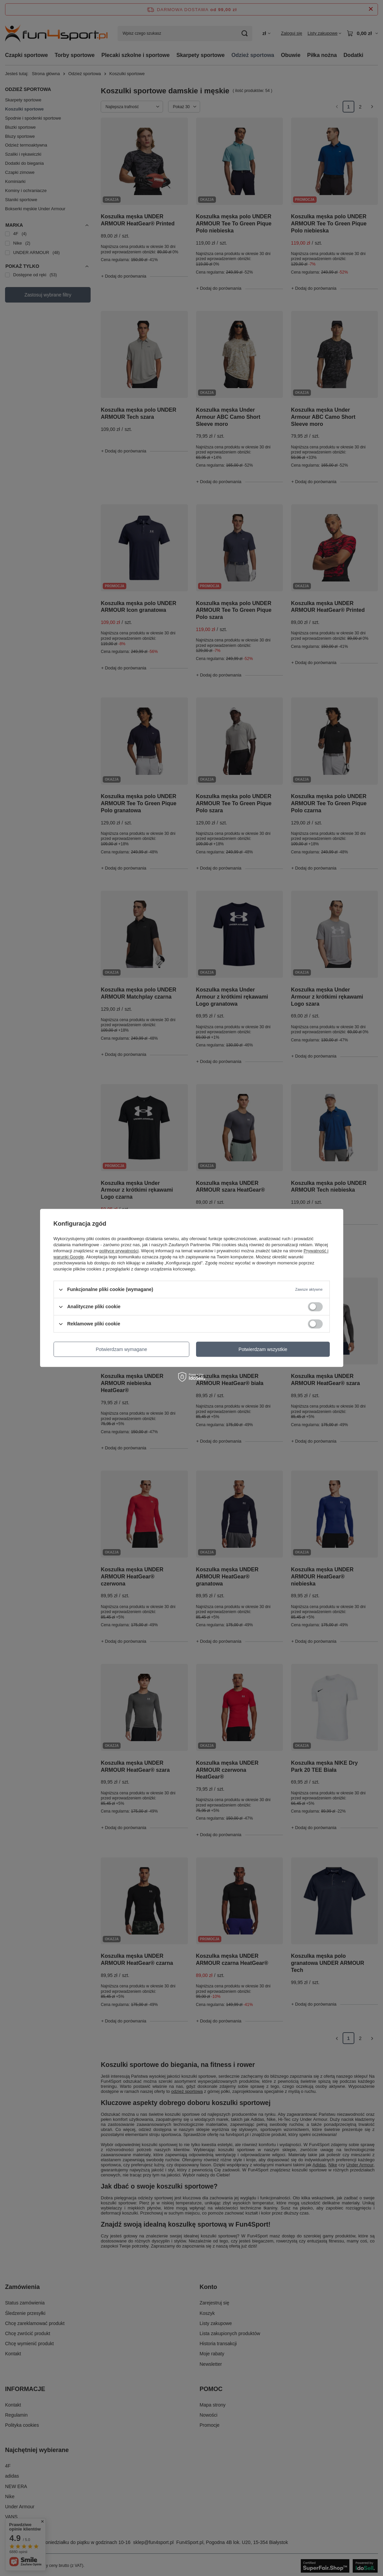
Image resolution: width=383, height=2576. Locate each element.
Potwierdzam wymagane (121, 1349)
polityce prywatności (118, 1250)
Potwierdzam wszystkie (262, 1349)
